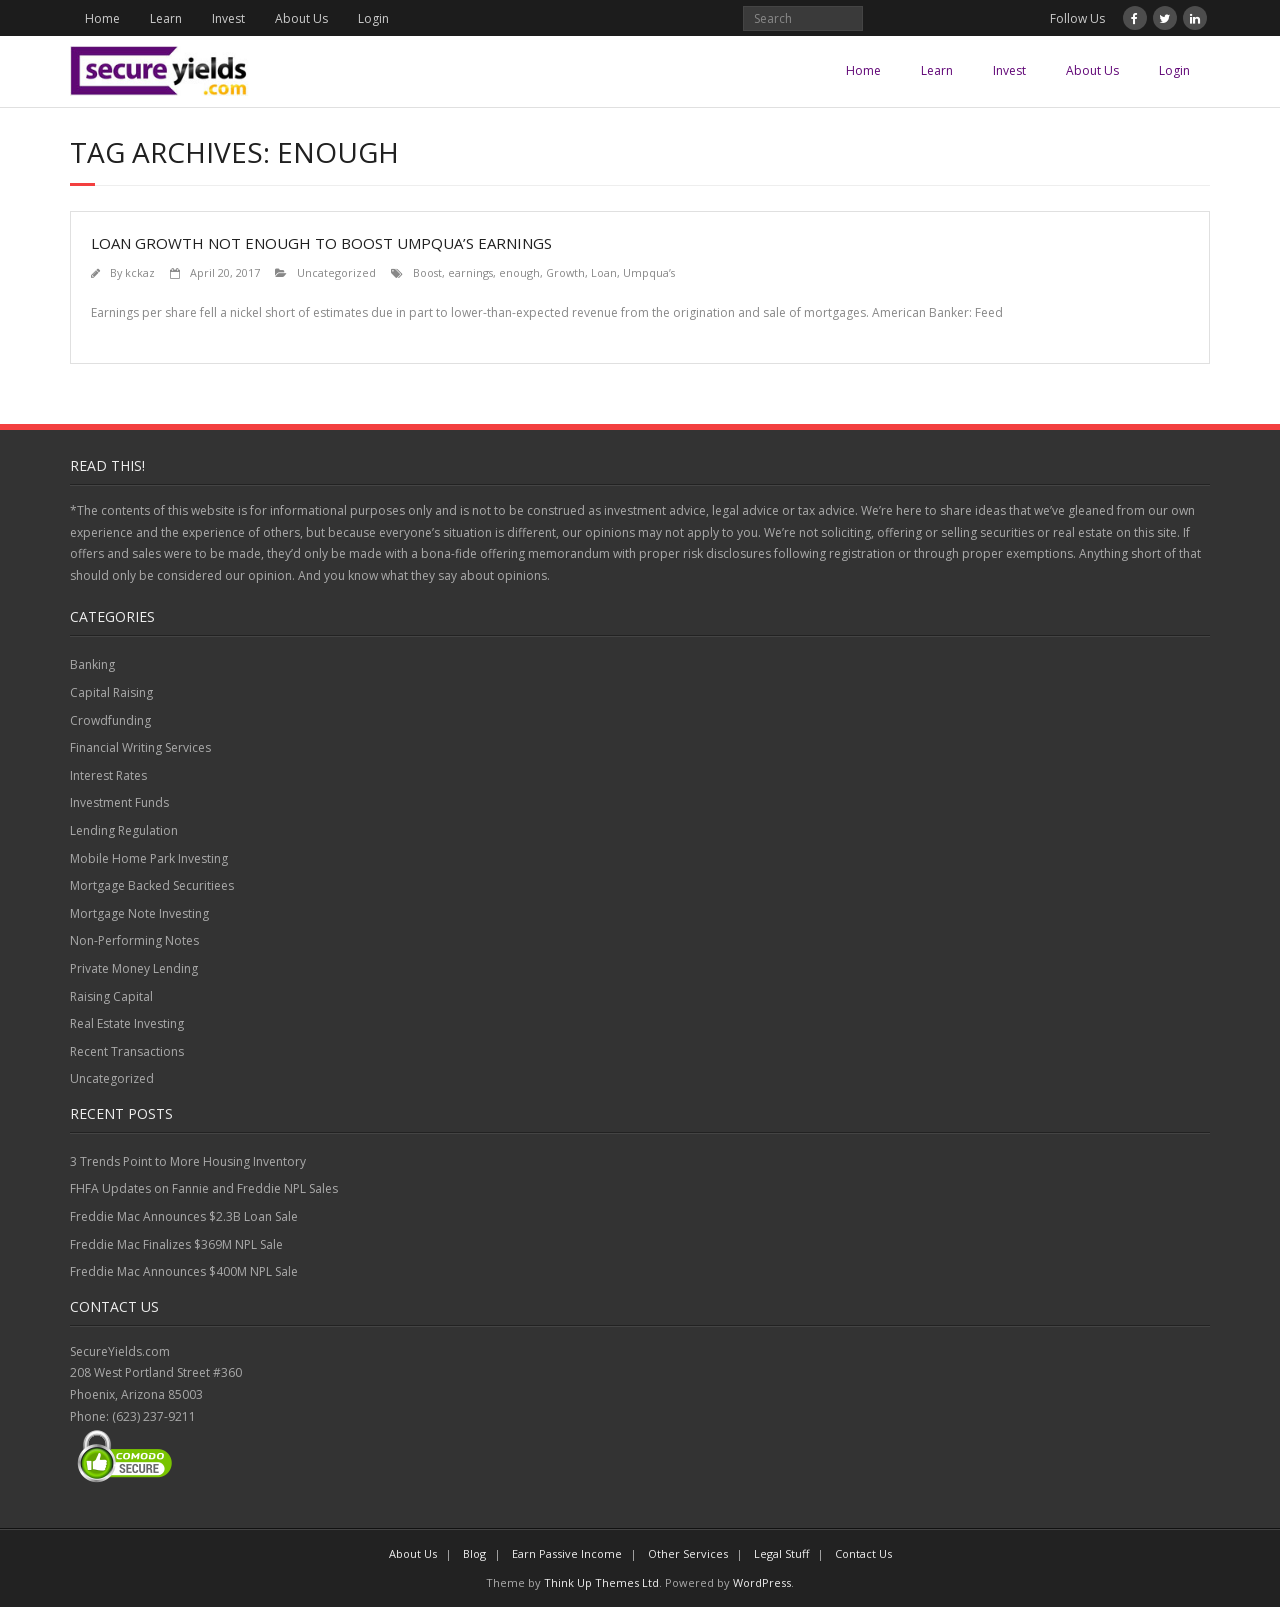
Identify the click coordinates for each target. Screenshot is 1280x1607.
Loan (604, 272)
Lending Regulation (124, 830)
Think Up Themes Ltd (601, 1582)
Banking (92, 664)
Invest (228, 18)
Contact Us (863, 1553)
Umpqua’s (649, 272)
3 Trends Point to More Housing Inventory (188, 1161)
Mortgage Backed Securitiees (152, 885)
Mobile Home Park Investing (149, 858)
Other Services (688, 1553)
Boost (427, 272)
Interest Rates (108, 775)
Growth (565, 272)
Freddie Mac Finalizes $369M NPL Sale (176, 1244)
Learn (166, 18)
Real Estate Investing (127, 1023)
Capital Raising (111, 692)
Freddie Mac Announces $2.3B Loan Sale (184, 1216)
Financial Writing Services (140, 747)
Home (102, 18)
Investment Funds (119, 802)
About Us (301, 18)
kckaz (140, 272)
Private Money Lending (134, 968)
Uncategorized (336, 272)
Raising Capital (111, 996)
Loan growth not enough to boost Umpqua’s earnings (321, 243)
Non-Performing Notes (134, 940)
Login (373, 18)
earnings (470, 272)
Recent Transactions (127, 1051)
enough (519, 272)
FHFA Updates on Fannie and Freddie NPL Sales (204, 1188)
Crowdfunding (110, 720)
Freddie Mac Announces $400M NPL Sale (184, 1271)
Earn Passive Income (567, 1553)
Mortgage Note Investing (139, 913)
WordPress (762, 1582)
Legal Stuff (781, 1553)
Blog (474, 1553)
